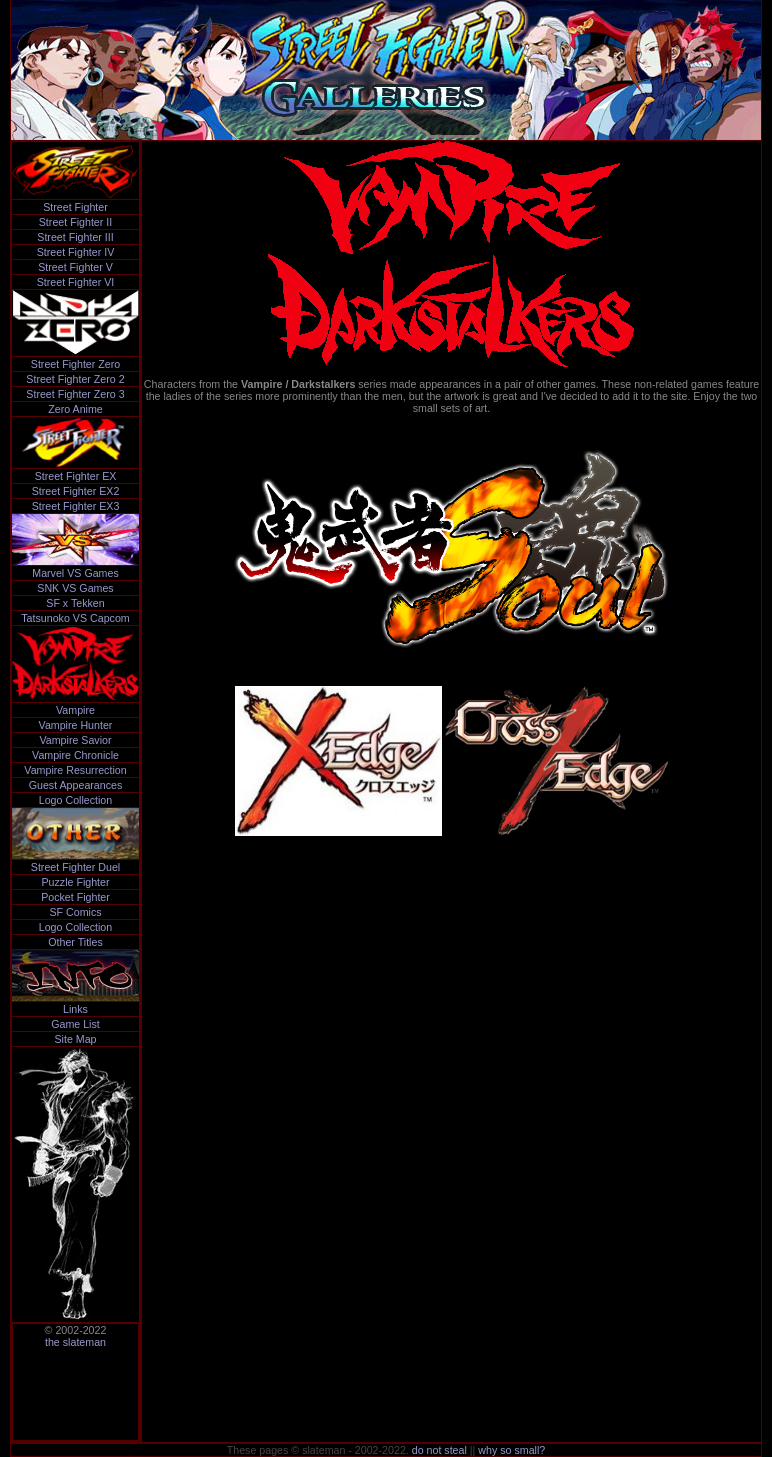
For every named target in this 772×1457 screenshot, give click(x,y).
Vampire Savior (75, 740)
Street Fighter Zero (75, 364)
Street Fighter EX (76, 476)
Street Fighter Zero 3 (75, 394)
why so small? (511, 1450)
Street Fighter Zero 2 (75, 379)
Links (75, 1009)
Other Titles (75, 942)
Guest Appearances (76, 785)
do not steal (439, 1450)
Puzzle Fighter (75, 882)
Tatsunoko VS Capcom (75, 618)
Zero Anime (75, 409)
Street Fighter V (75, 267)
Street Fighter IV (76, 252)
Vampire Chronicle (75, 755)
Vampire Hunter (76, 725)
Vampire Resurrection (75, 770)
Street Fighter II (75, 222)
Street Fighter (75, 207)
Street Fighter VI (76, 282)
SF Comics (75, 912)
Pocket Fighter (75, 897)
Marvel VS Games (75, 573)
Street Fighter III (75, 237)
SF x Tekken (75, 603)
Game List (75, 1024)
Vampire (75, 710)
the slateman (75, 1342)
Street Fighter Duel (75, 867)
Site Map (75, 1039)
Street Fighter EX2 (76, 491)
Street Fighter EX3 (76, 506)
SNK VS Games (75, 588)
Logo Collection (75, 800)
